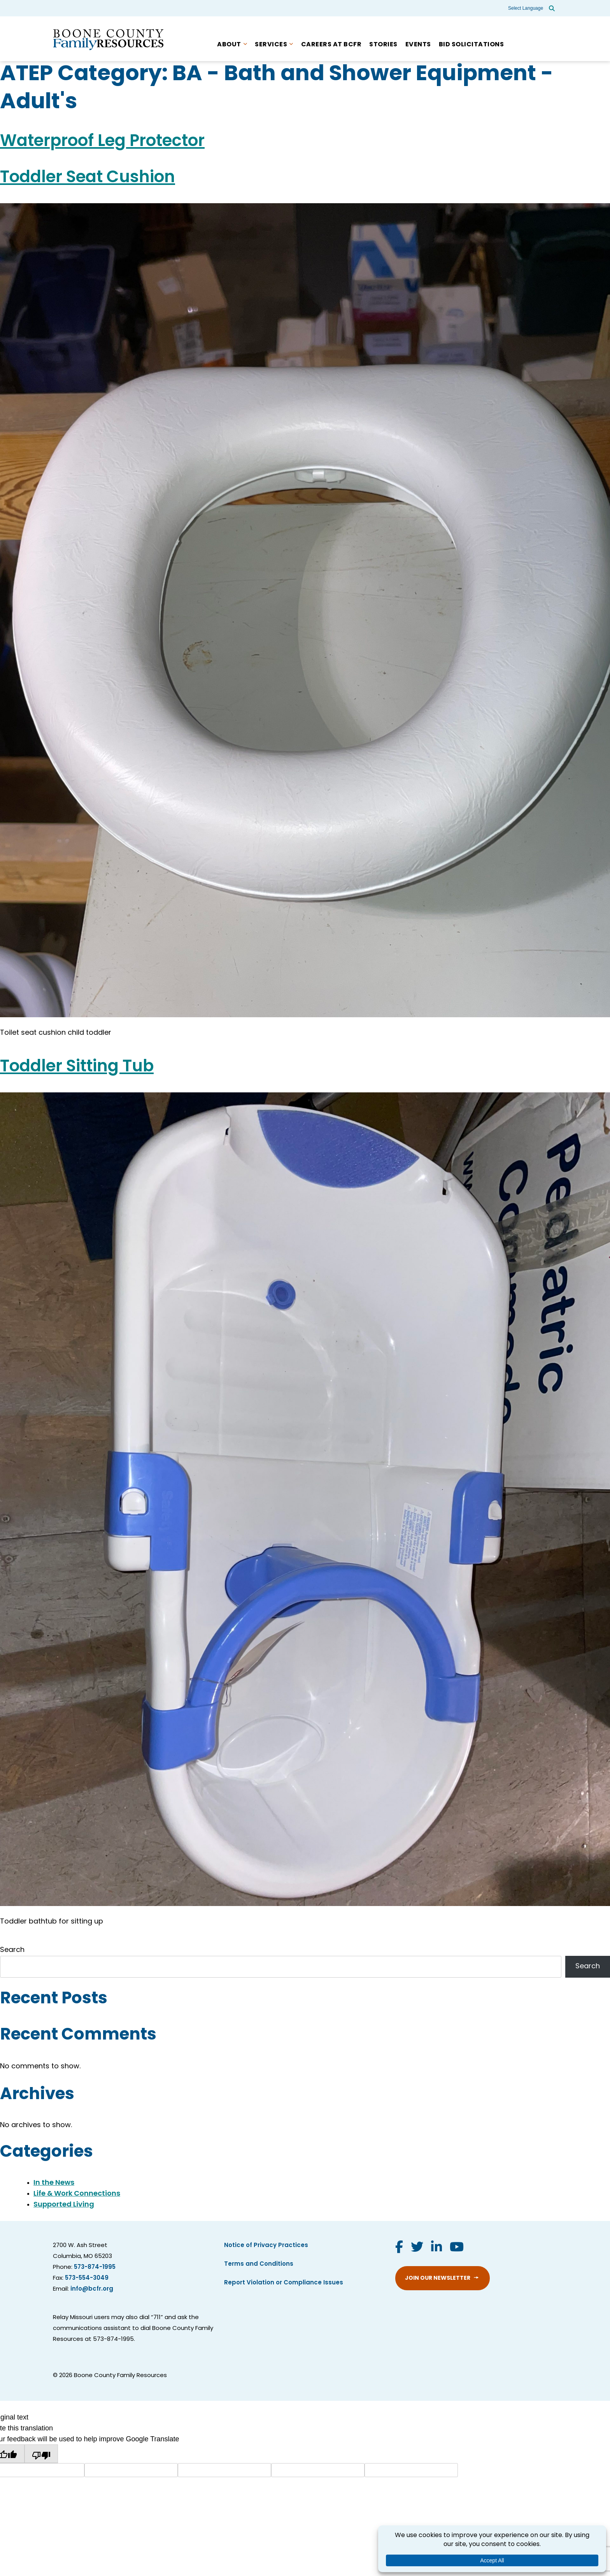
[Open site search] (552, 8)
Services (271, 45)
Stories (383, 45)
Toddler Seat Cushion (87, 178)
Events (418, 45)
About (229, 45)
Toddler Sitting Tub (77, 1067)
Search (12, 1950)
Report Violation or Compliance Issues (283, 2283)
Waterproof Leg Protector (102, 142)
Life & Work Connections (76, 2194)
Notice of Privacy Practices (266, 2246)
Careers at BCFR (331, 45)
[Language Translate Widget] (526, 8)
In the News (53, 2183)
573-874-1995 (95, 2267)
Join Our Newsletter (437, 2278)
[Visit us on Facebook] (399, 2248)
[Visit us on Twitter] (417, 2248)
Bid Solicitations (471, 45)
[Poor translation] (41, 2453)
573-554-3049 (87, 2278)
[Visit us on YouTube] (457, 2248)
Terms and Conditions (258, 2264)
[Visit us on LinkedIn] (436, 2248)
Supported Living (63, 2205)
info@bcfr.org (91, 2289)
